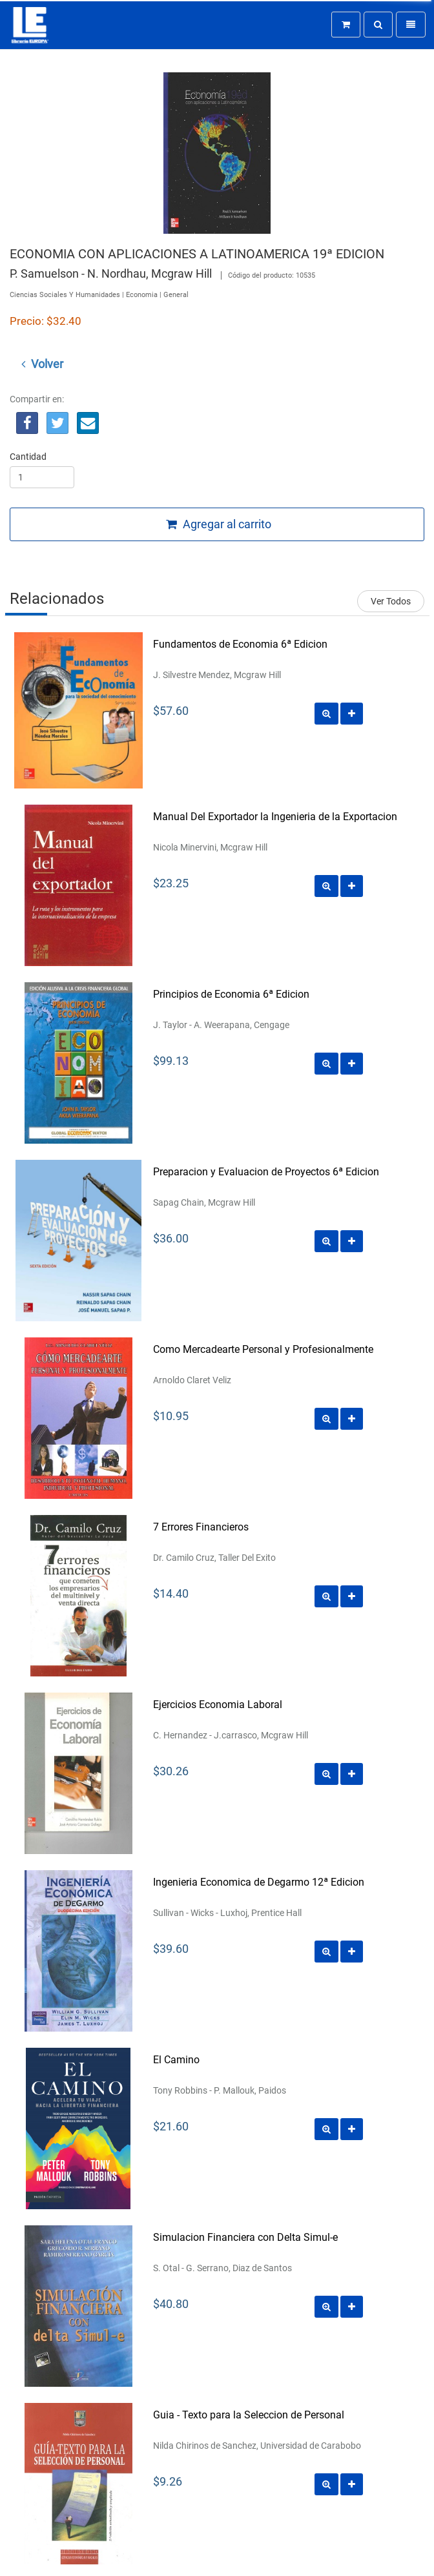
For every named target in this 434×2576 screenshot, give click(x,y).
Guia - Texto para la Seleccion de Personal (248, 2415)
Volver (42, 364)
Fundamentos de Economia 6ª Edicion (240, 644)
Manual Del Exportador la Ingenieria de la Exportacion (275, 816)
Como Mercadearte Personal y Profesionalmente (263, 1349)
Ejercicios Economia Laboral (217, 1704)
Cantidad (28, 456)
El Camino (176, 2060)
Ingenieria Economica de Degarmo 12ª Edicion (258, 1882)
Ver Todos (391, 601)
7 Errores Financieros (201, 1527)
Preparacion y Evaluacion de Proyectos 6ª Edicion (266, 1172)
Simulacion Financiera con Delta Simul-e (245, 2237)
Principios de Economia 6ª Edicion (231, 994)
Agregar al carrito (218, 524)
